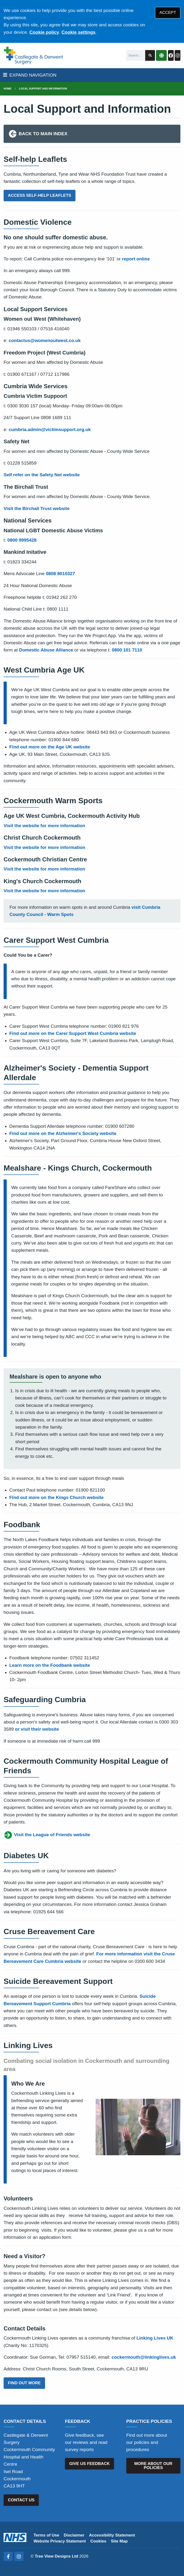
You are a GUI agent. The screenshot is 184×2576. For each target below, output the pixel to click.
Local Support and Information (43, 88)
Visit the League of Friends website (47, 1835)
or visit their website (37, 1729)
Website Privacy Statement (60, 2541)
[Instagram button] (177, 55)
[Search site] (150, 55)
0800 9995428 (22, 540)
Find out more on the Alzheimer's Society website (62, 1133)
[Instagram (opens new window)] (18, 2556)
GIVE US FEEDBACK (89, 2463)
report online (136, 258)
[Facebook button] (171, 55)
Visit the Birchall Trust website (36, 508)
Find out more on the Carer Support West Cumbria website (72, 1033)
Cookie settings (78, 32)
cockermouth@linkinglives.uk (144, 2357)
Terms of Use (46, 2535)
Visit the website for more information (44, 825)
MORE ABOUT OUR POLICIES (153, 2465)
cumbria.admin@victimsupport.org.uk (50, 429)
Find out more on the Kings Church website (56, 1497)
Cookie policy (44, 32)
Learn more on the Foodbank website (49, 1665)
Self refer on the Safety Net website (42, 474)
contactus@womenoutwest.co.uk (44, 340)
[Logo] (33, 55)
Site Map (119, 2541)
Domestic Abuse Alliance (46, 649)
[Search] (135, 55)
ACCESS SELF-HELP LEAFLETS (39, 195)
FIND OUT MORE (24, 2383)
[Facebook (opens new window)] (8, 2556)
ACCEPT (168, 12)
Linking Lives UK (154, 2337)
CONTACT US (21, 2500)
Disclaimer (74, 2535)
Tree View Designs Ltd (56, 2556)
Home (8, 88)
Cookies (98, 2541)
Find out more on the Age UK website (49, 746)
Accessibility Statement (112, 2535)
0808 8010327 (60, 573)
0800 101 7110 (127, 649)
